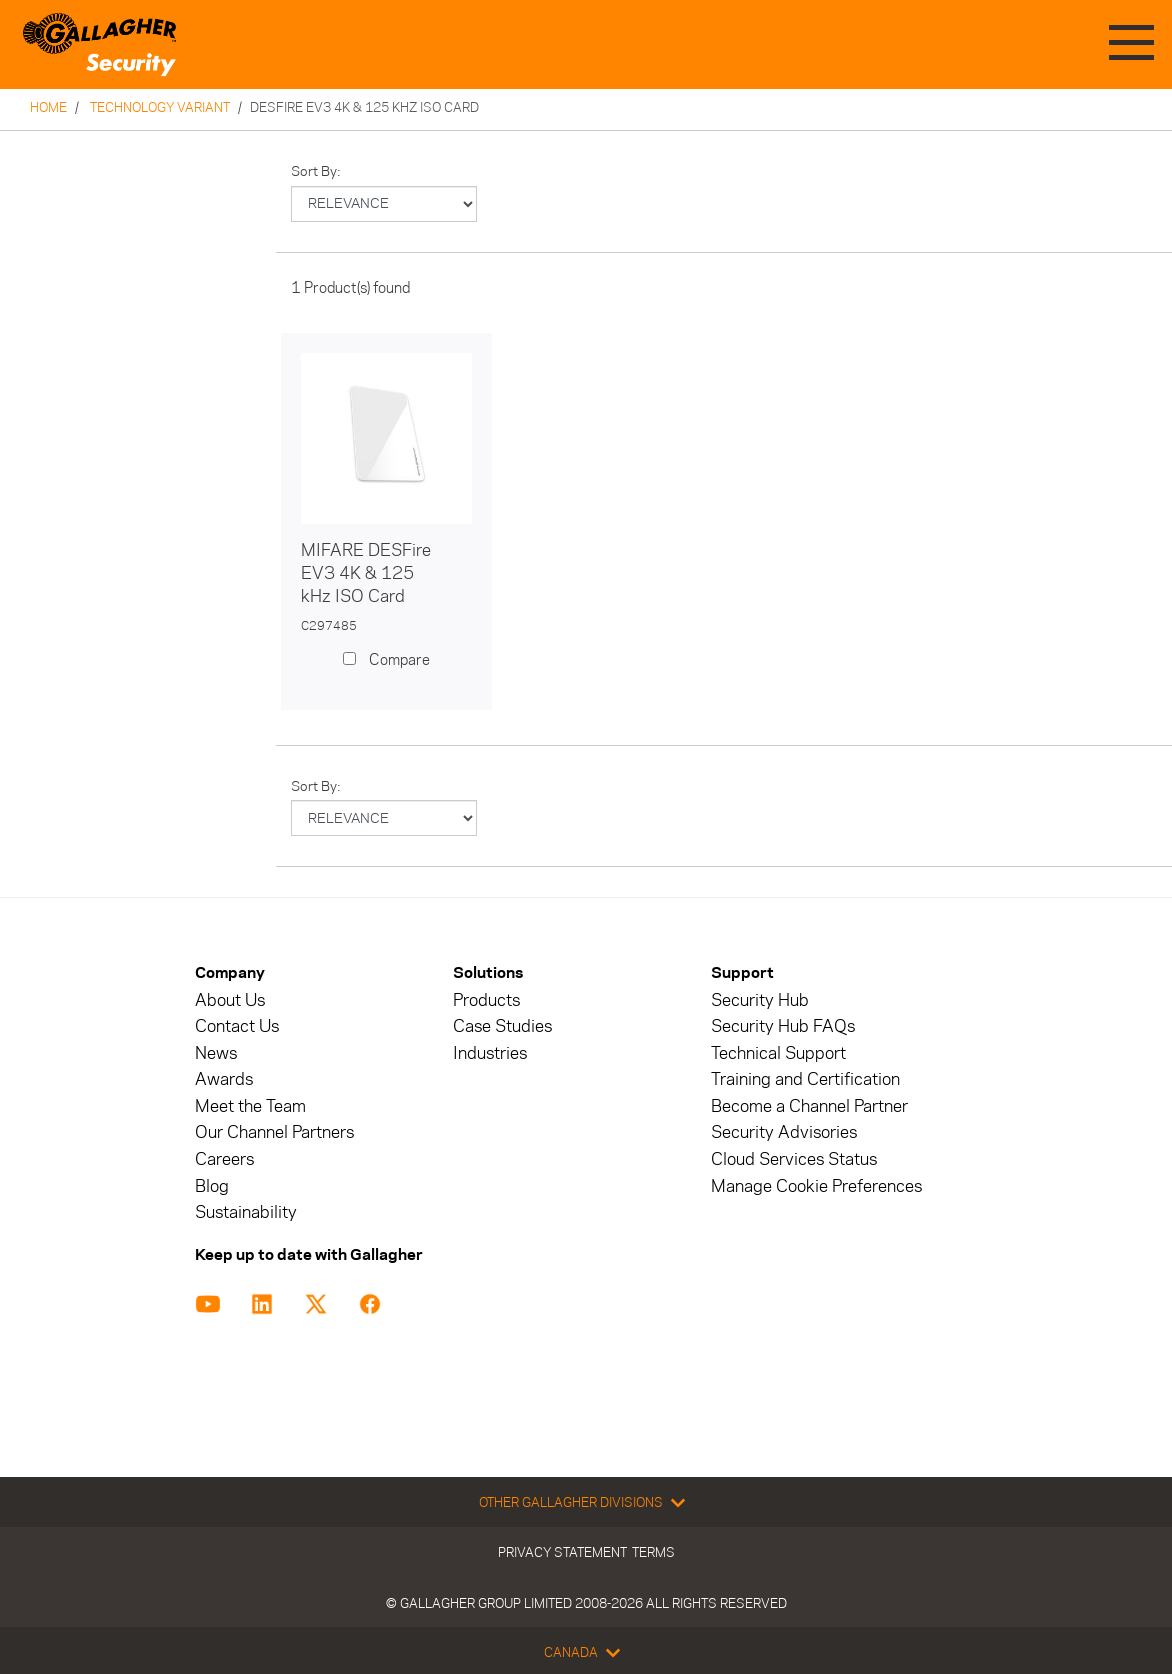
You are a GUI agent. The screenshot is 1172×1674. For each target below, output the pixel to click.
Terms (653, 1552)
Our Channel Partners (274, 1132)
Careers (224, 1159)
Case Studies (502, 1026)
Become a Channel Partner (809, 1106)
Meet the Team (250, 1106)
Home (48, 107)
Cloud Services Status (794, 1159)
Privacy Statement (562, 1552)
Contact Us (237, 1026)
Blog (212, 1186)
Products (486, 1000)
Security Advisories (784, 1132)
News (216, 1053)
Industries (490, 1053)
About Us (230, 1000)
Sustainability (246, 1212)
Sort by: (316, 171)
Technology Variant (160, 107)
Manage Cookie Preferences (816, 1186)
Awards (224, 1079)
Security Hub (760, 1000)
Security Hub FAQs (783, 1026)
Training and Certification (805, 1079)
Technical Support (778, 1053)
